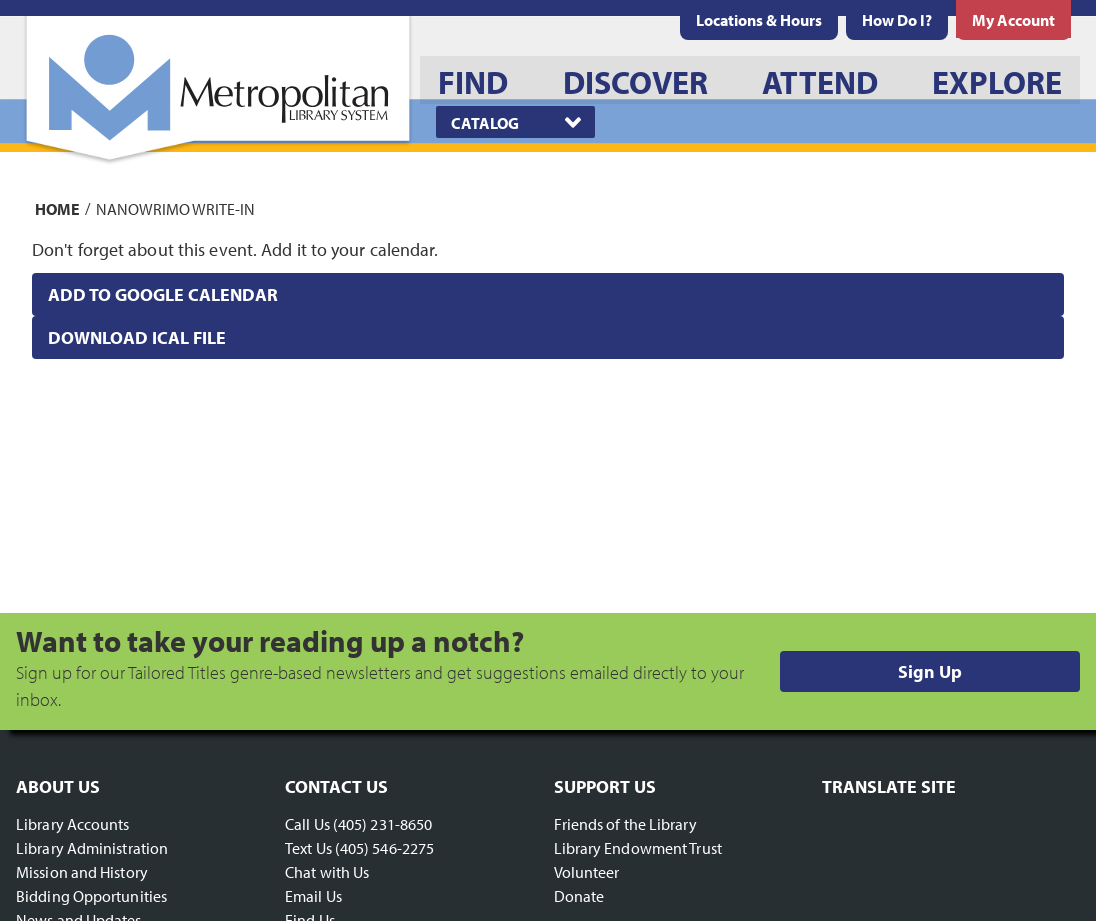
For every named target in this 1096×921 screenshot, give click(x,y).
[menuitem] (759, 20)
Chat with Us (327, 872)
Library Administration (92, 848)
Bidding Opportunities (91, 896)
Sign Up (930, 671)
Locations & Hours (759, 20)
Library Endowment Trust (638, 848)
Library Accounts (73, 824)
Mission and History (82, 872)
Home (57, 208)
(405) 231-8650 (382, 824)
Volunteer (587, 872)
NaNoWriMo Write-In (175, 208)
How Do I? (897, 20)
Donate (579, 896)
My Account (1013, 20)
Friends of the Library (625, 824)
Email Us (313, 896)
